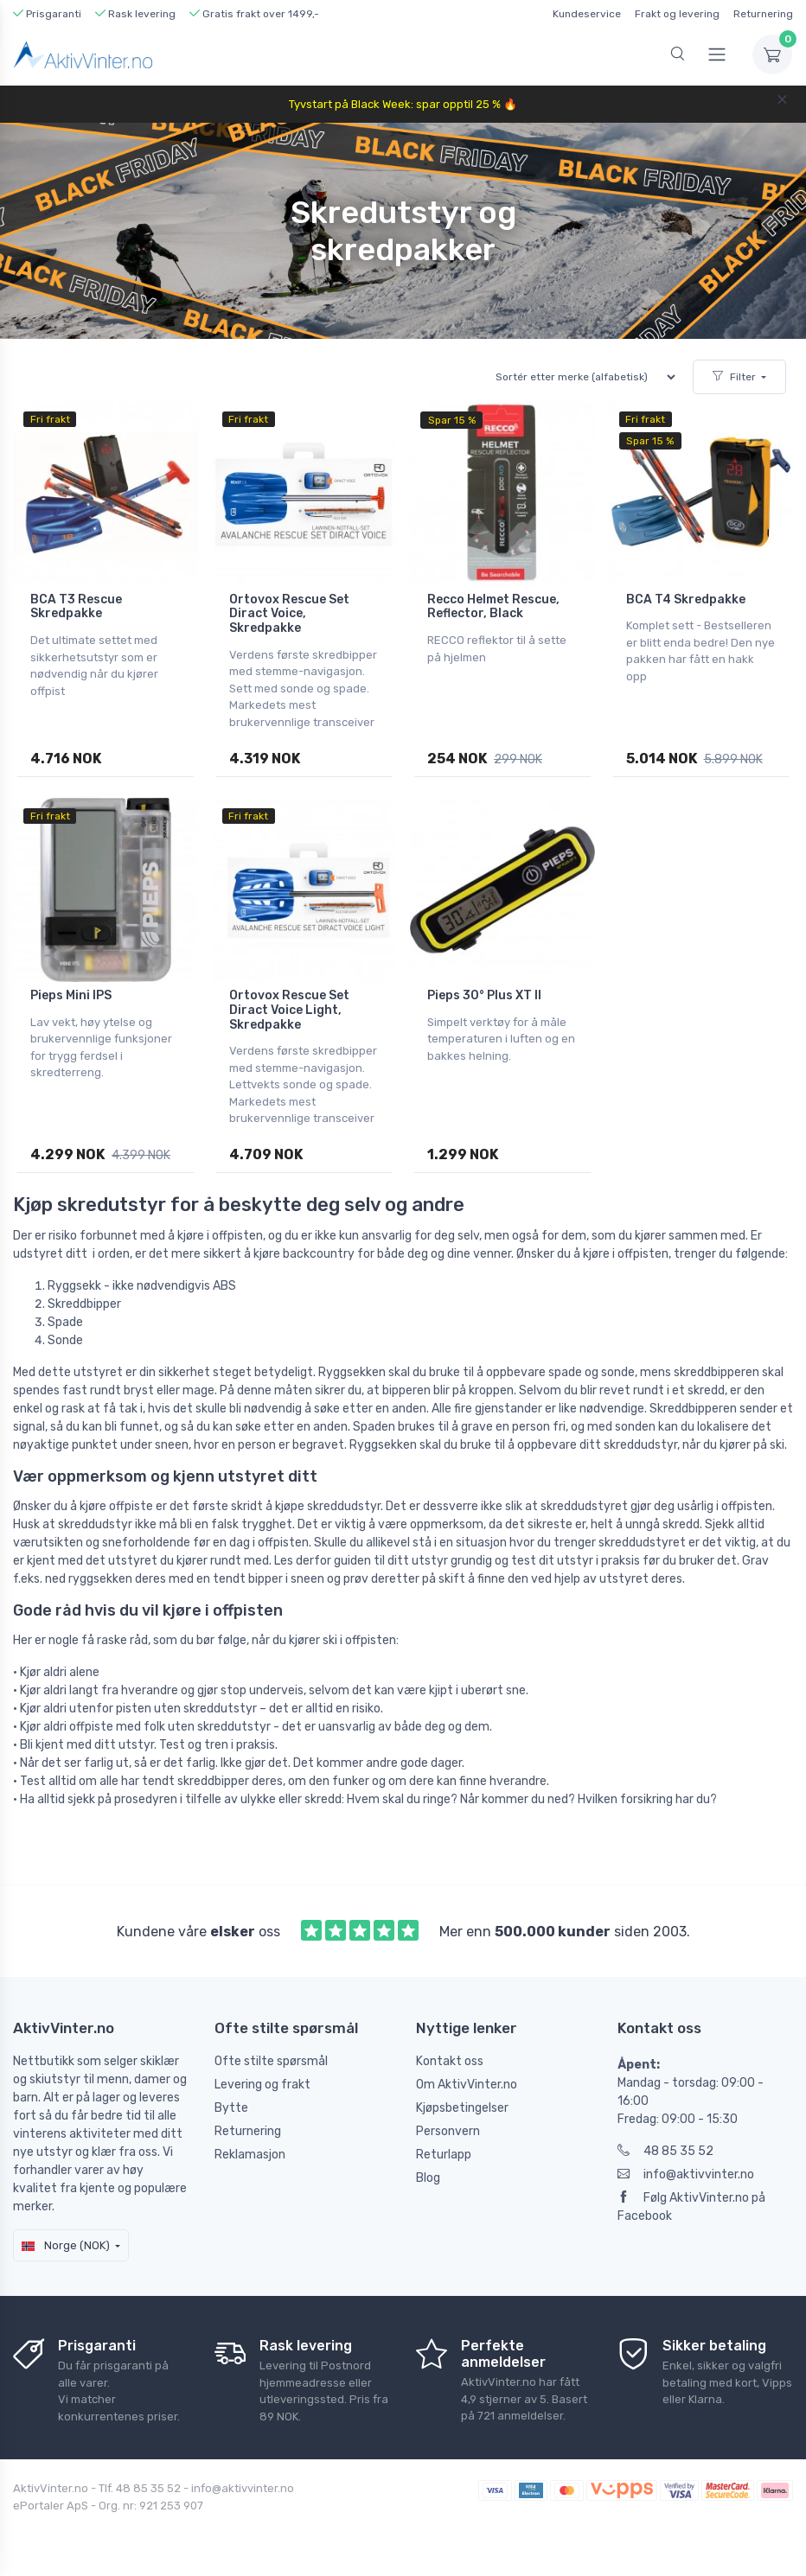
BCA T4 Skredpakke (685, 599)
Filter (734, 377)
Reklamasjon (249, 2154)
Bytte (231, 2108)
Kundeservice (587, 14)
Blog (428, 2178)
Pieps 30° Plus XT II (484, 995)
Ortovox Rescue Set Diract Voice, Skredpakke (289, 614)
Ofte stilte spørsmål (271, 2061)
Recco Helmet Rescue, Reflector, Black (493, 607)
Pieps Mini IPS (71, 995)
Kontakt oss (449, 2061)
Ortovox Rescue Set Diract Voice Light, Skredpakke (289, 1010)
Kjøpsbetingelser (462, 2108)
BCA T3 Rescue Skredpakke (76, 607)
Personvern (448, 2131)
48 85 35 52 (665, 2151)
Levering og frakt (262, 2084)
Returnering (763, 14)
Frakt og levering (677, 14)
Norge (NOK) (66, 2245)
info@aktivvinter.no (685, 2174)
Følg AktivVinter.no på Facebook (691, 2206)
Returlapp (443, 2154)
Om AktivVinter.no (466, 2084)
